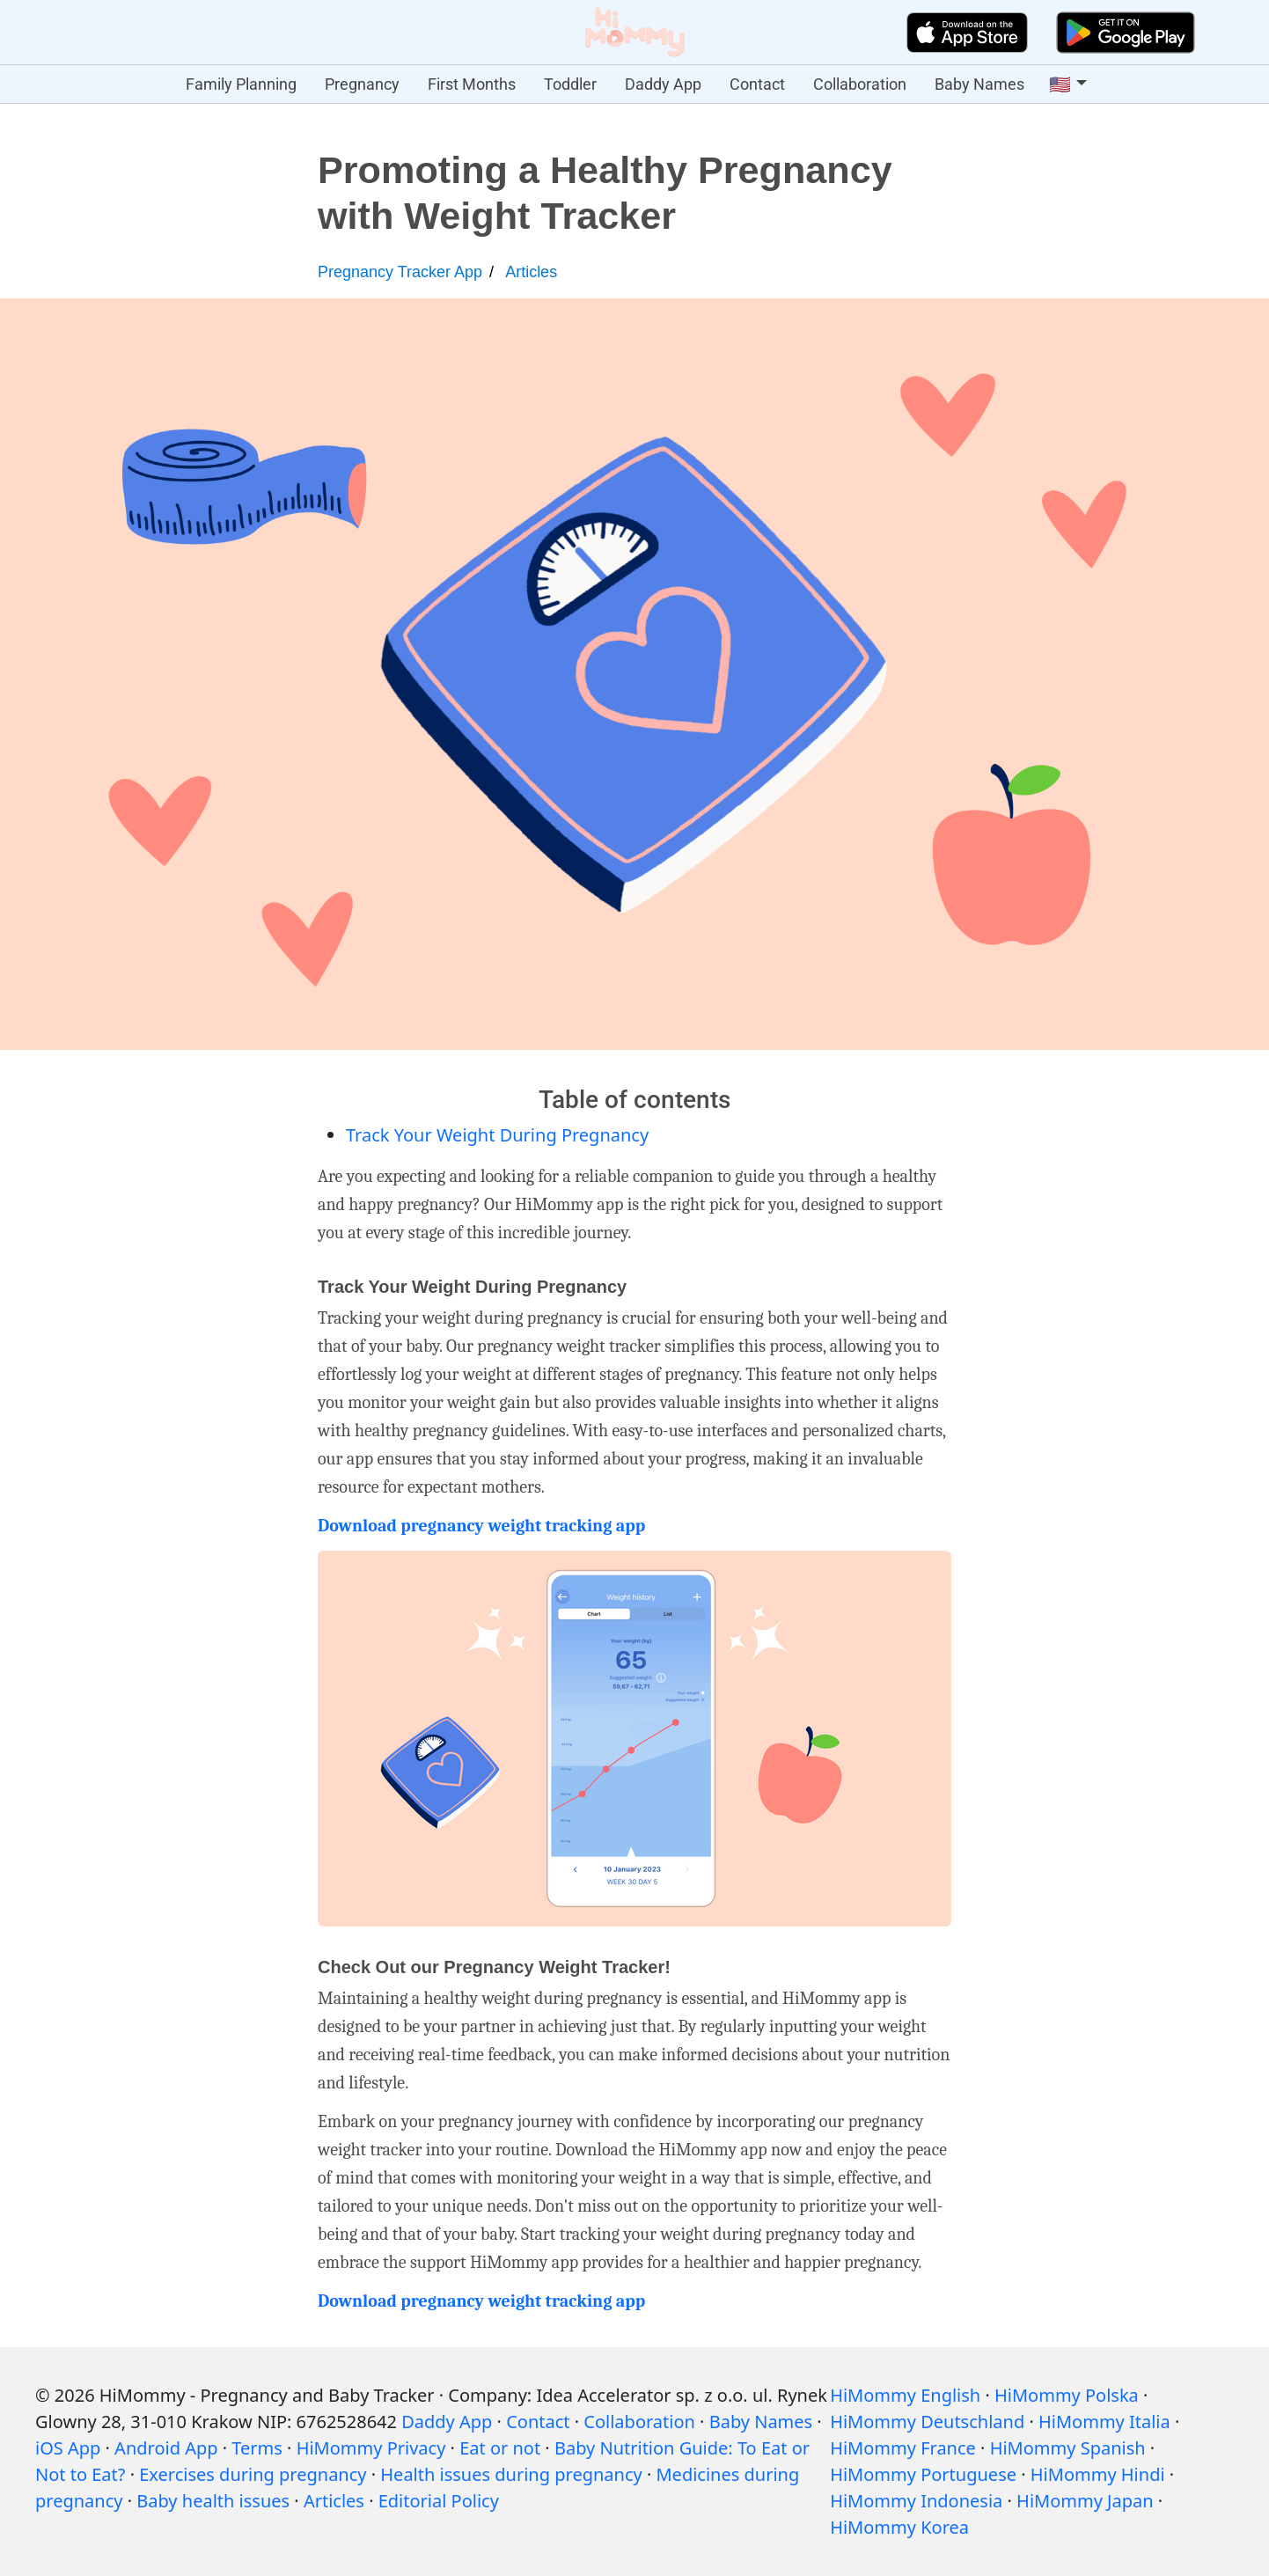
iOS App (67, 2448)
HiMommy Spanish (1068, 2448)
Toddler (570, 84)
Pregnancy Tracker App (400, 272)
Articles (531, 272)
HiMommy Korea (899, 2527)
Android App (165, 2448)
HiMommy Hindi (1098, 2474)
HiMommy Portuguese (923, 2474)
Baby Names (979, 84)
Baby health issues (213, 2501)
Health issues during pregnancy (511, 2474)
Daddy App (663, 84)
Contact (757, 84)
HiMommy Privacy (371, 2448)
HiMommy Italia (1104, 2421)
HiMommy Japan (1085, 2501)
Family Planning (241, 84)
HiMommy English (905, 2395)
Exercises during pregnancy (252, 2474)
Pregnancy (362, 84)
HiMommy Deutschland (927, 2421)
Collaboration (859, 84)
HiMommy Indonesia (916, 2501)
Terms (256, 2448)
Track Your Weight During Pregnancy (497, 1135)
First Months (472, 84)
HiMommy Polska (1066, 2395)
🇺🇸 (1060, 84)
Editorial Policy (438, 2501)
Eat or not (499, 2448)
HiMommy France (903, 2448)
